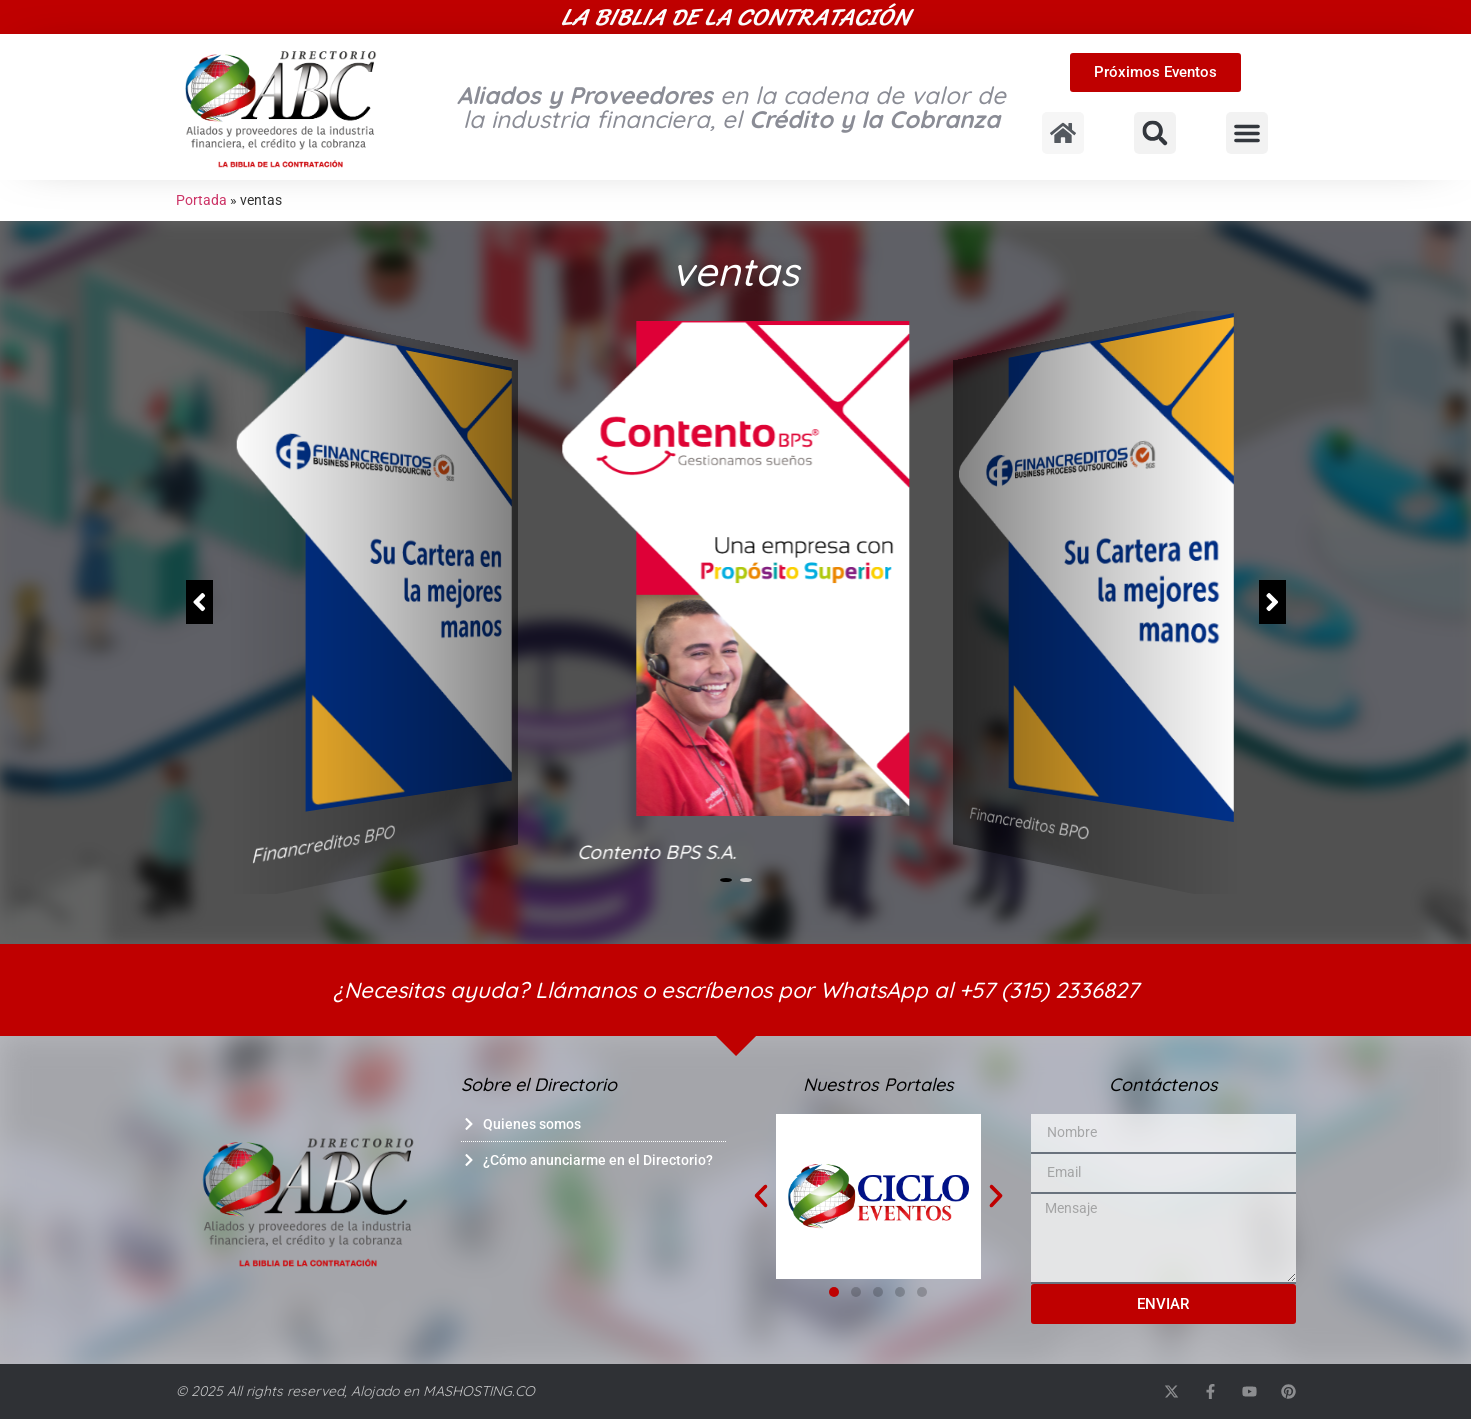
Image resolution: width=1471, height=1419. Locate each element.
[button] (1155, 133)
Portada (201, 200)
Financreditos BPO (322, 844)
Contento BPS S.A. (656, 852)
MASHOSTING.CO (479, 1391)
